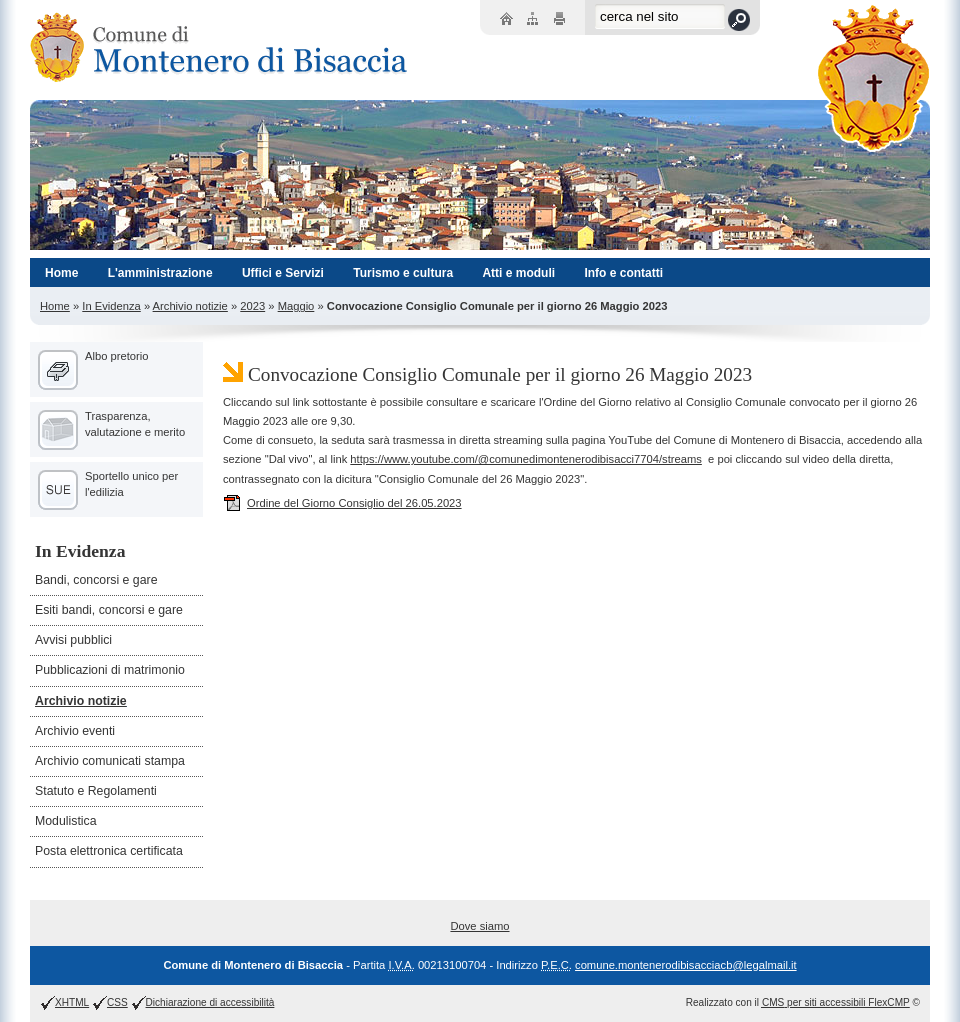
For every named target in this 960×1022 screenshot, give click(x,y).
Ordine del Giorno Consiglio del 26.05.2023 (342, 503)
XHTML (72, 1002)
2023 (252, 306)
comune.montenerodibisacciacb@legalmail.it (686, 965)
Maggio (296, 306)
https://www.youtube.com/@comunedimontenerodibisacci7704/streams (526, 459)
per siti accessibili (836, 1002)
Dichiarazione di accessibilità (210, 1002)
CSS (117, 1002)
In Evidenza (111, 306)
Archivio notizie (190, 306)
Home (55, 306)
